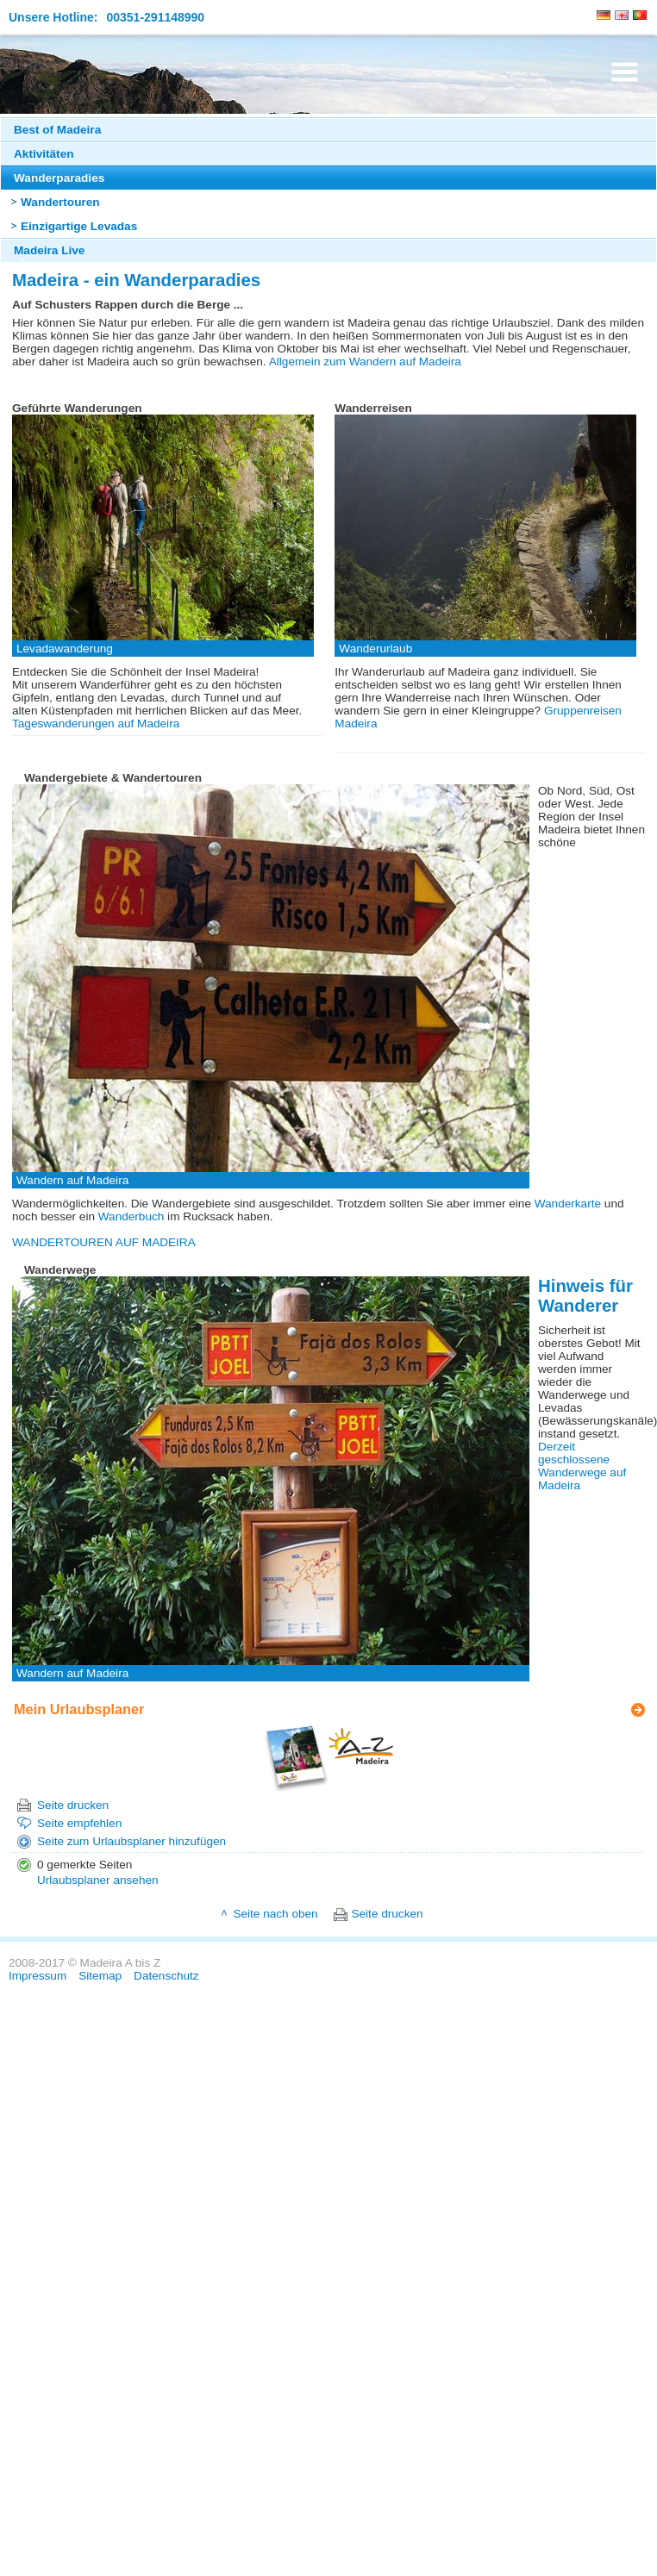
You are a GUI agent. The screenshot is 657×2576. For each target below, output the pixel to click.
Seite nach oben (275, 1913)
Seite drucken (73, 1805)
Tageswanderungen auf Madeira (95, 723)
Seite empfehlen (79, 1823)
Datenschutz (166, 1975)
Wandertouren (60, 202)
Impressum (37, 1975)
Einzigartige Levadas (79, 226)
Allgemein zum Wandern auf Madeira (365, 361)
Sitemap (100, 1975)
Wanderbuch (131, 1216)
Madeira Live (49, 250)
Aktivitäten (44, 153)
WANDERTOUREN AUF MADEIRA (104, 1242)
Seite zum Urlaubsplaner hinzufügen (131, 1841)
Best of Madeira (57, 129)
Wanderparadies (59, 178)
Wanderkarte (568, 1203)
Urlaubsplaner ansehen (98, 1880)
